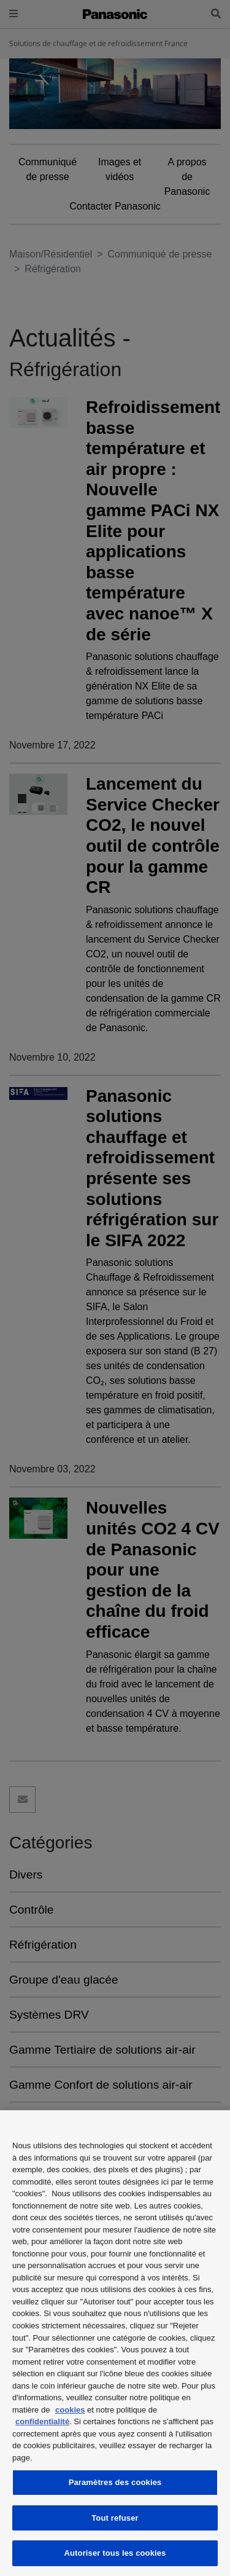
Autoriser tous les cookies (115, 2553)
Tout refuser (114, 2518)
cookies (70, 2409)
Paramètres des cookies (115, 2482)
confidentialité (42, 2421)
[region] (115, 2343)
